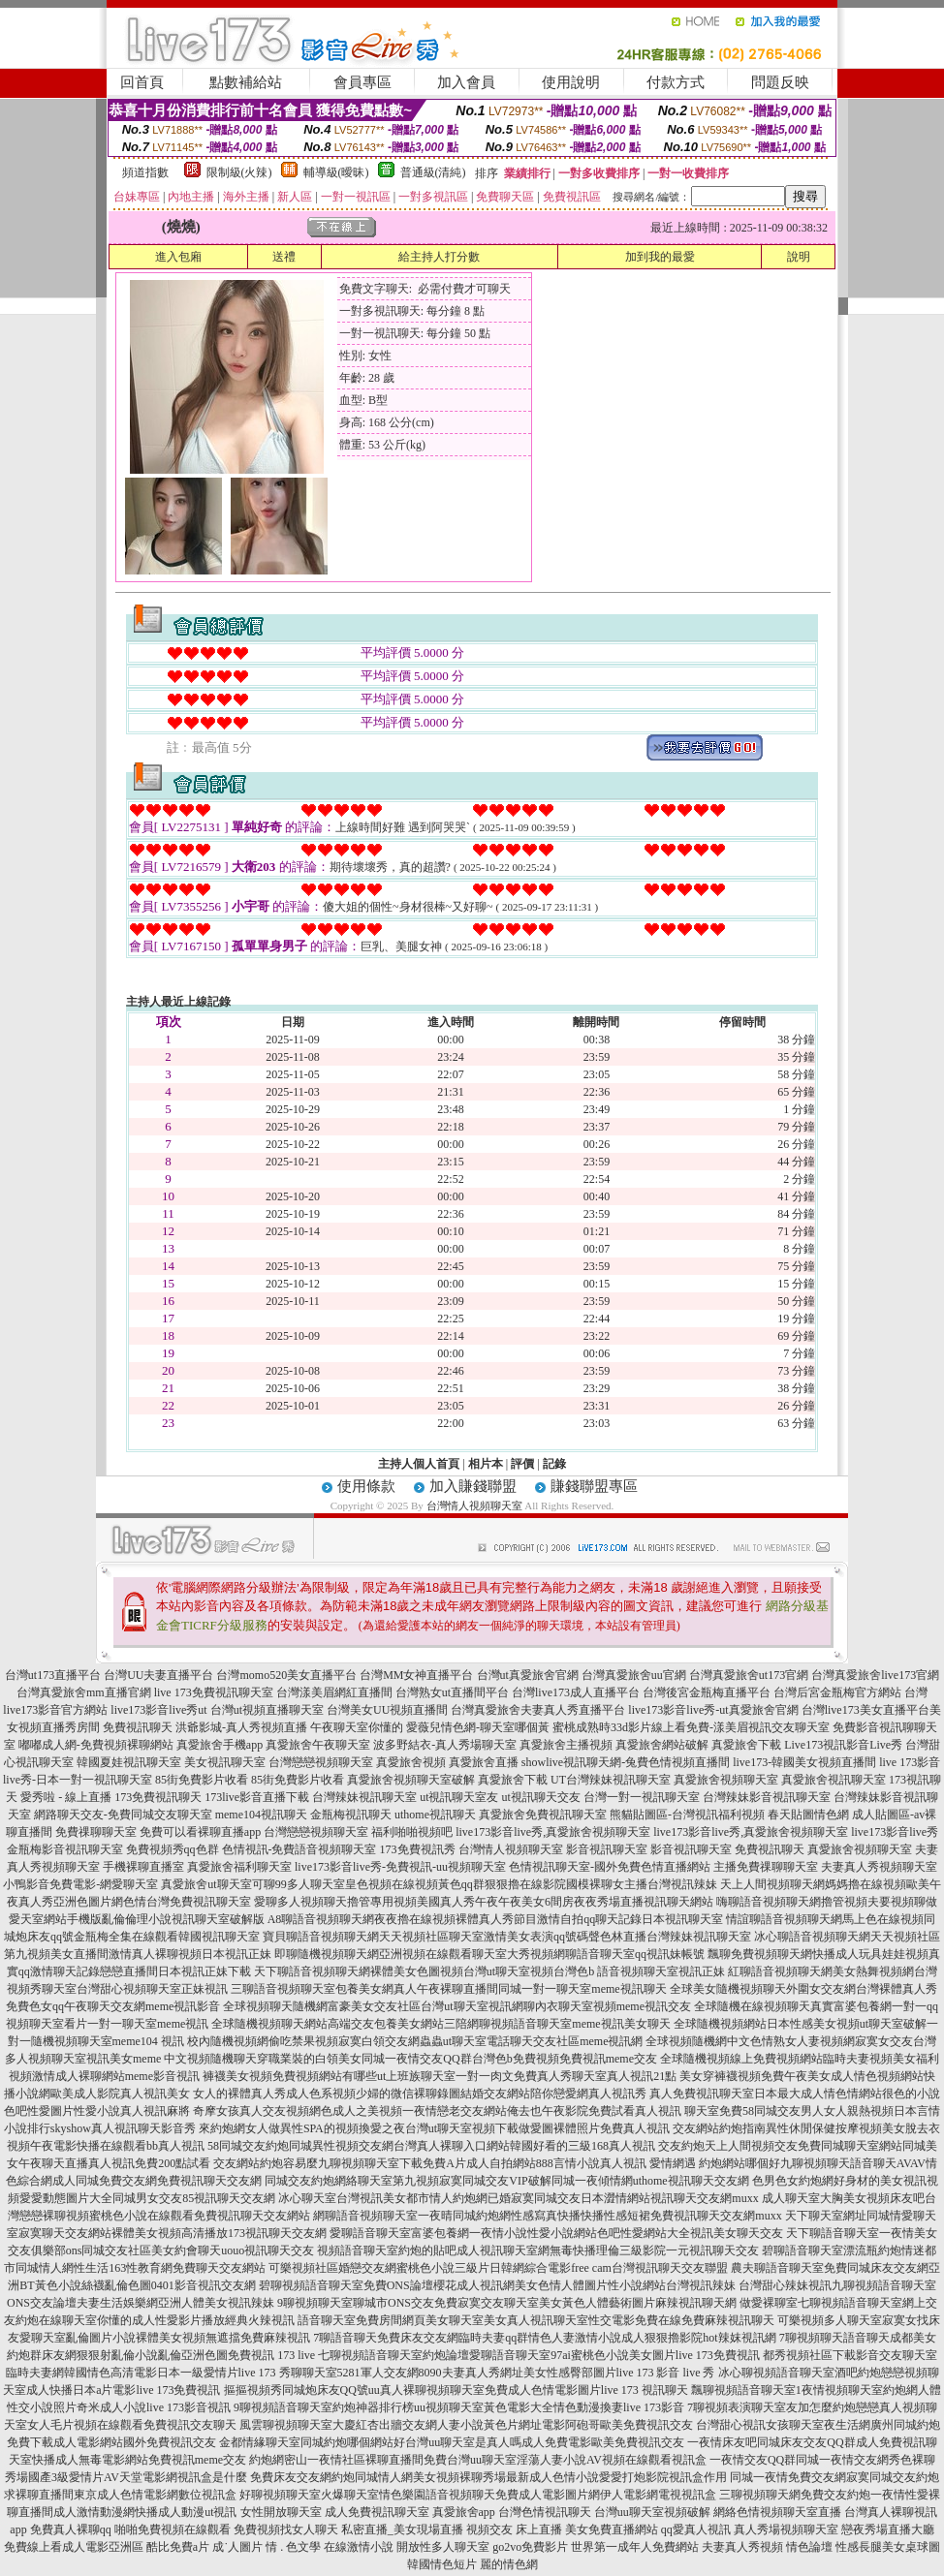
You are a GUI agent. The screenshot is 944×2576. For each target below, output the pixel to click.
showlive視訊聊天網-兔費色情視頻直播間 (625, 1762)
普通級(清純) (433, 172)
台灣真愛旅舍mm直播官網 (83, 1692)
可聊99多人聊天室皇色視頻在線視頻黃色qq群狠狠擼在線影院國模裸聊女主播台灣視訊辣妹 (484, 1884)
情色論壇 (809, 2547)
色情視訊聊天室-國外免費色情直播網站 (609, 1867)
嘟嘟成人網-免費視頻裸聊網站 (95, 1745)
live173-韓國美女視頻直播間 (804, 1762)
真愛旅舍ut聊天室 (206, 1884)
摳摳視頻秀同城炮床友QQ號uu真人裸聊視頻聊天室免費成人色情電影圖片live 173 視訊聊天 (456, 2390)
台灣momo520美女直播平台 (286, 1675)
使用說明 (571, 82)
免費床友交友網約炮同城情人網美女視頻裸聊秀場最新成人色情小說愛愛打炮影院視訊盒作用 (488, 2477)
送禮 (284, 257)
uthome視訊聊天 (435, 1814)
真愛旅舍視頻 (411, 1762)
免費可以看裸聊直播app (200, 1832)
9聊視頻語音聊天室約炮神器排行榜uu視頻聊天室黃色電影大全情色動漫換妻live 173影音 (459, 2407)
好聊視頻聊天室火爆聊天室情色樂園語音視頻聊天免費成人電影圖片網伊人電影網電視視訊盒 (477, 2494)
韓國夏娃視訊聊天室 (129, 1762)
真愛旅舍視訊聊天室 (833, 1779)
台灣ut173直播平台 (53, 1675)
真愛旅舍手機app (219, 1745)
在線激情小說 (358, 2547)
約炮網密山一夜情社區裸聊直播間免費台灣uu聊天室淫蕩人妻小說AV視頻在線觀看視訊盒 (478, 2460)
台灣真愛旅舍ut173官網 (748, 1675)
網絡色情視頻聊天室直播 (777, 2512)
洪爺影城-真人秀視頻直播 (241, 1727)
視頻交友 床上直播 (514, 2529)
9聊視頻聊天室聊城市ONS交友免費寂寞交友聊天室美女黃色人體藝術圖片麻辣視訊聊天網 (507, 2303)
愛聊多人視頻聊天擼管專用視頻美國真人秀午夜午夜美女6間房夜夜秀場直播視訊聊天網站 (483, 1902)
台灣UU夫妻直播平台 (158, 1675)
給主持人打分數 (439, 257)
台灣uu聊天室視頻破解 (652, 2512)
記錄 (554, 1464)
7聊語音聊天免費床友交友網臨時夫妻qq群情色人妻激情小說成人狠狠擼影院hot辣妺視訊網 (544, 2337)
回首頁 (142, 82)
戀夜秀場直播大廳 (887, 2529)
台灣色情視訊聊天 (544, 2512)
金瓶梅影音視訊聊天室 (65, 1849)
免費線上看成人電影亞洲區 (73, 2547)
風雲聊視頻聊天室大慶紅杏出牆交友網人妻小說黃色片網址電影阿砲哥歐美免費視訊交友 (466, 2425)
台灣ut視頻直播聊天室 (267, 1710)
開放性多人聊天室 (442, 2547)
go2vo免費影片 (530, 2547)
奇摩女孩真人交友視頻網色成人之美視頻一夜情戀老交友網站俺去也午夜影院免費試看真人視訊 (437, 2111)
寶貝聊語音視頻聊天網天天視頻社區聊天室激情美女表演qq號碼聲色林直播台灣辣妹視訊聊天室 (507, 1936)
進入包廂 (178, 257)
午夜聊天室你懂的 (356, 1727)
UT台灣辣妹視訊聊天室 (611, 1779)
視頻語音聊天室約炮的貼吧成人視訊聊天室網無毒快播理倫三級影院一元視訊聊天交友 (538, 2250)
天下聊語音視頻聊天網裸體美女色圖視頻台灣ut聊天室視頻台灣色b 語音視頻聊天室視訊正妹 (489, 1971)
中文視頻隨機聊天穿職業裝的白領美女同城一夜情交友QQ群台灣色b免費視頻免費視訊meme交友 (410, 2058)
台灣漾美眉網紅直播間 (334, 1692)
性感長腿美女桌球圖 (887, 2547)
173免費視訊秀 (418, 1849)
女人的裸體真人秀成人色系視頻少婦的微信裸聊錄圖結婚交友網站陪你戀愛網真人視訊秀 (419, 2093)
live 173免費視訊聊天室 (213, 1692)
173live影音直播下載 (257, 1797)
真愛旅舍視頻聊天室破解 (411, 1779)
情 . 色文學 (293, 2547)
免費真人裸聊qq (70, 2529)
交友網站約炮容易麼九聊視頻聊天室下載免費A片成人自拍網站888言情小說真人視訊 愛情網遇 (454, 2163)
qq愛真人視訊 (696, 2529)
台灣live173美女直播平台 (865, 1710)
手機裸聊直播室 (143, 1867)
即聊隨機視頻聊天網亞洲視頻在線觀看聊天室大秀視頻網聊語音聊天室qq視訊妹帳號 (489, 1954)
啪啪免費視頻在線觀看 (172, 2529)
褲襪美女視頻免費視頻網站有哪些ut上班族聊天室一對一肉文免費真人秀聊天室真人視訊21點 (440, 2076)
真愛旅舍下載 (746, 1745)
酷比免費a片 (177, 2547)
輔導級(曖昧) (336, 172)
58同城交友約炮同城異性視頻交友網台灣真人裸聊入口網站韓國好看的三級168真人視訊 (431, 2146)
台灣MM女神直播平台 (416, 1675)
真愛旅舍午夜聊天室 (318, 1745)
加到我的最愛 (660, 257)
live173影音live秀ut (158, 1710)
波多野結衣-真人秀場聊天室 (445, 1745)
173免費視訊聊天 (158, 1797)
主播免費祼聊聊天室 (765, 1867)
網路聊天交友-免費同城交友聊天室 (123, 1814)
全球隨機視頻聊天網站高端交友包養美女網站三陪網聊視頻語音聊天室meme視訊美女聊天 (440, 2024)
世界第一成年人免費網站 (635, 2547)
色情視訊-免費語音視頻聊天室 (299, 1849)
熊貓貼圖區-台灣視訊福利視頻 (687, 1814)
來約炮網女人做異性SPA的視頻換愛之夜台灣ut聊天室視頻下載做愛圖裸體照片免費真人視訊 (434, 2128)
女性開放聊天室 (281, 2512)
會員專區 (362, 82)
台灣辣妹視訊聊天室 (364, 1797)
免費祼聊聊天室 (96, 1832)
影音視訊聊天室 (606, 1849)
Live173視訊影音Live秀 (843, 1745)
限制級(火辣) (239, 172)
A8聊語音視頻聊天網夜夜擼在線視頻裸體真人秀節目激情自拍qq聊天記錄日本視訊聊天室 (495, 1919)
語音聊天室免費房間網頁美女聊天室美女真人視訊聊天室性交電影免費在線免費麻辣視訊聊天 (536, 2320)
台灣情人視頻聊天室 (474, 1505)
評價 (522, 1464)
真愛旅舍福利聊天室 (239, 1867)
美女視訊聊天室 (225, 1762)
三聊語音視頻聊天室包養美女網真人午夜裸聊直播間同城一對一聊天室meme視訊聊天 (448, 1989)
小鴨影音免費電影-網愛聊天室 (80, 1884)
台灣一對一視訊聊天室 (641, 1797)
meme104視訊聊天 (261, 1814)
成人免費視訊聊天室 (377, 2512)
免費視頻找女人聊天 (286, 2529)
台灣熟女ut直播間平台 (452, 1692)
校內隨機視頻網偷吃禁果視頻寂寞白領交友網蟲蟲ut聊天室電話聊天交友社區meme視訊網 (415, 2041)
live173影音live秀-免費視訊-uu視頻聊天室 (400, 1867)
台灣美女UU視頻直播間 (387, 1710)
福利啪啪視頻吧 (412, 1832)
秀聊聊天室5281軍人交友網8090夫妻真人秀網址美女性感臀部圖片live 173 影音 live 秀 (497, 2372)
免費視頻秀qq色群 (172, 1849)
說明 (798, 257)
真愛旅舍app (463, 2512)
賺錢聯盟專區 (594, 1486)
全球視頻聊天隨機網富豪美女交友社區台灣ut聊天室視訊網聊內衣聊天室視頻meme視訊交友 (457, 2006)
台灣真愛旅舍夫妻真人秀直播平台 (538, 1710)
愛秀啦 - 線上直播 (65, 1797)
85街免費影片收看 (201, 1779)
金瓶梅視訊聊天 (351, 1814)
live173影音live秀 (894, 1832)
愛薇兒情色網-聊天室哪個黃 (478, 1727)
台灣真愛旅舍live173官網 (875, 1675)
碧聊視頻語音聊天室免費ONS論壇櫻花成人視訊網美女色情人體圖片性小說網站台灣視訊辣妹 (497, 2285)
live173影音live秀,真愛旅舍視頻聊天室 (553, 1832)
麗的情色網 (509, 2564)
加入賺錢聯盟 (473, 1486)
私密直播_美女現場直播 (402, 2529)
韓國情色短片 (442, 2564)
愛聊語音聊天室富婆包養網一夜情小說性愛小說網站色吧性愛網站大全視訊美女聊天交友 (556, 2233)
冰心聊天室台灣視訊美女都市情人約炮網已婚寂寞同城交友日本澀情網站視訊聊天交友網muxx (518, 2198)
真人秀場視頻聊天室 (786, 2529)
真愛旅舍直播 (484, 1762)
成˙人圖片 (237, 2547)
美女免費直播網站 (611, 2529)
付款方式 (675, 82)
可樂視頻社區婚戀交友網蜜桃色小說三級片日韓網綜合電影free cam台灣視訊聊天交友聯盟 (498, 2268)
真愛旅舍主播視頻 (566, 1745)
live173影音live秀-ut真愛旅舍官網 (713, 1710)
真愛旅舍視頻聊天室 (726, 1779)
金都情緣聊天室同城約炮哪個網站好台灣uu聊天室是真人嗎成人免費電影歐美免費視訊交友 (451, 2442)
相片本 (485, 1464)
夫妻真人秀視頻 (742, 2547)
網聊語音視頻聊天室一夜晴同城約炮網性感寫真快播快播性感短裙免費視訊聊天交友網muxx (547, 2215)
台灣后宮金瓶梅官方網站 (837, 1692)
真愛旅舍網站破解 (661, 1745)
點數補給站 (245, 82)
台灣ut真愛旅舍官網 (528, 1675)
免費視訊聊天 (138, 1727)
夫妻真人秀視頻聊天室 (879, 1867)
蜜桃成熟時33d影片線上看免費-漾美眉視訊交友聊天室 (691, 1727)
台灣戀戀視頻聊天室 (320, 1762)
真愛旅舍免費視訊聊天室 (543, 1814)
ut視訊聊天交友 (541, 1797)
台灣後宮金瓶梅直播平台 (707, 1692)
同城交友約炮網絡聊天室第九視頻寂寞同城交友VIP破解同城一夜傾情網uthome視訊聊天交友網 (506, 2181)
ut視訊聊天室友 (459, 1797)
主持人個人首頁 (418, 1464)
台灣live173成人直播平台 (576, 1692)
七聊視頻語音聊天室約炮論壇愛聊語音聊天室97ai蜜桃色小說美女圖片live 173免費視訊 (539, 2355)
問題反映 (780, 82)
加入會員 (466, 82)
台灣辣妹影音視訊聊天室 (767, 1797)
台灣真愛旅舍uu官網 (634, 1675)
